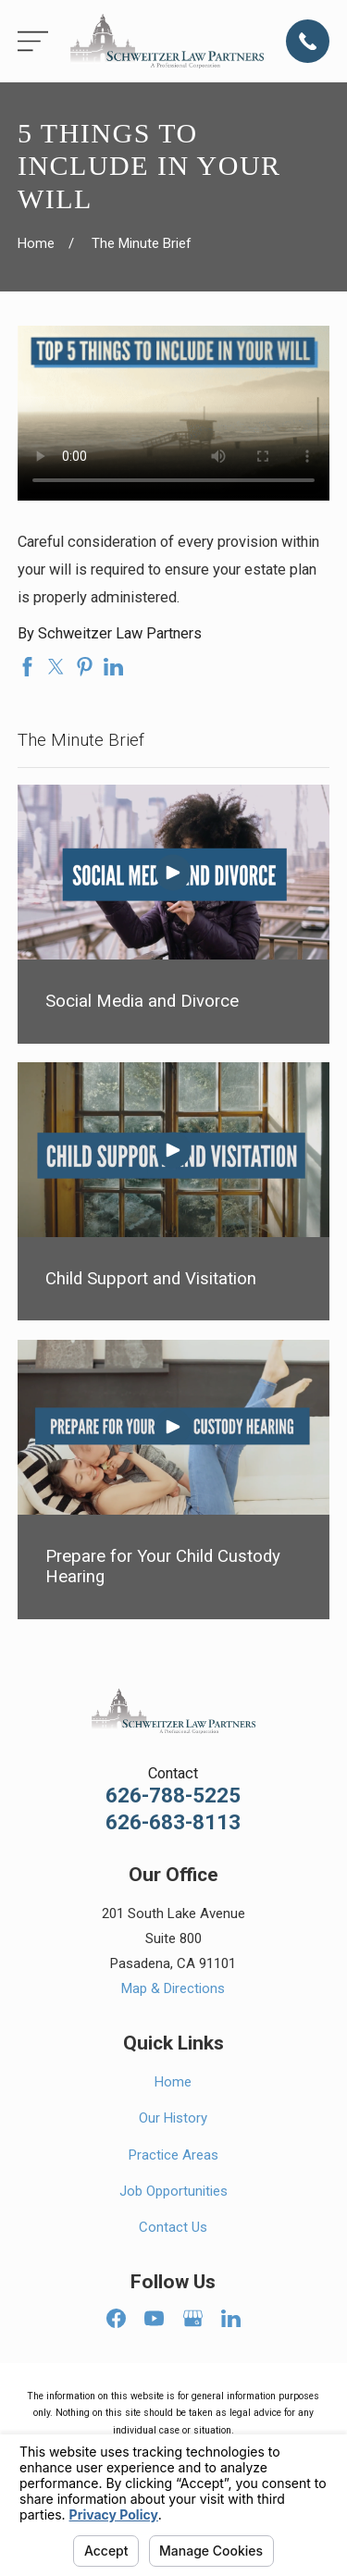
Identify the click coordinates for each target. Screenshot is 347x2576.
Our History (173, 2118)
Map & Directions (173, 1988)
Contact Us (173, 2227)
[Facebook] (116, 2318)
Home (173, 2082)
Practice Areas (173, 2155)
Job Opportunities (173, 2191)
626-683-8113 (173, 1822)
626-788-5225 (173, 1795)
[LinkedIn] (231, 2318)
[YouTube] (154, 2318)
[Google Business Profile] (193, 2318)
